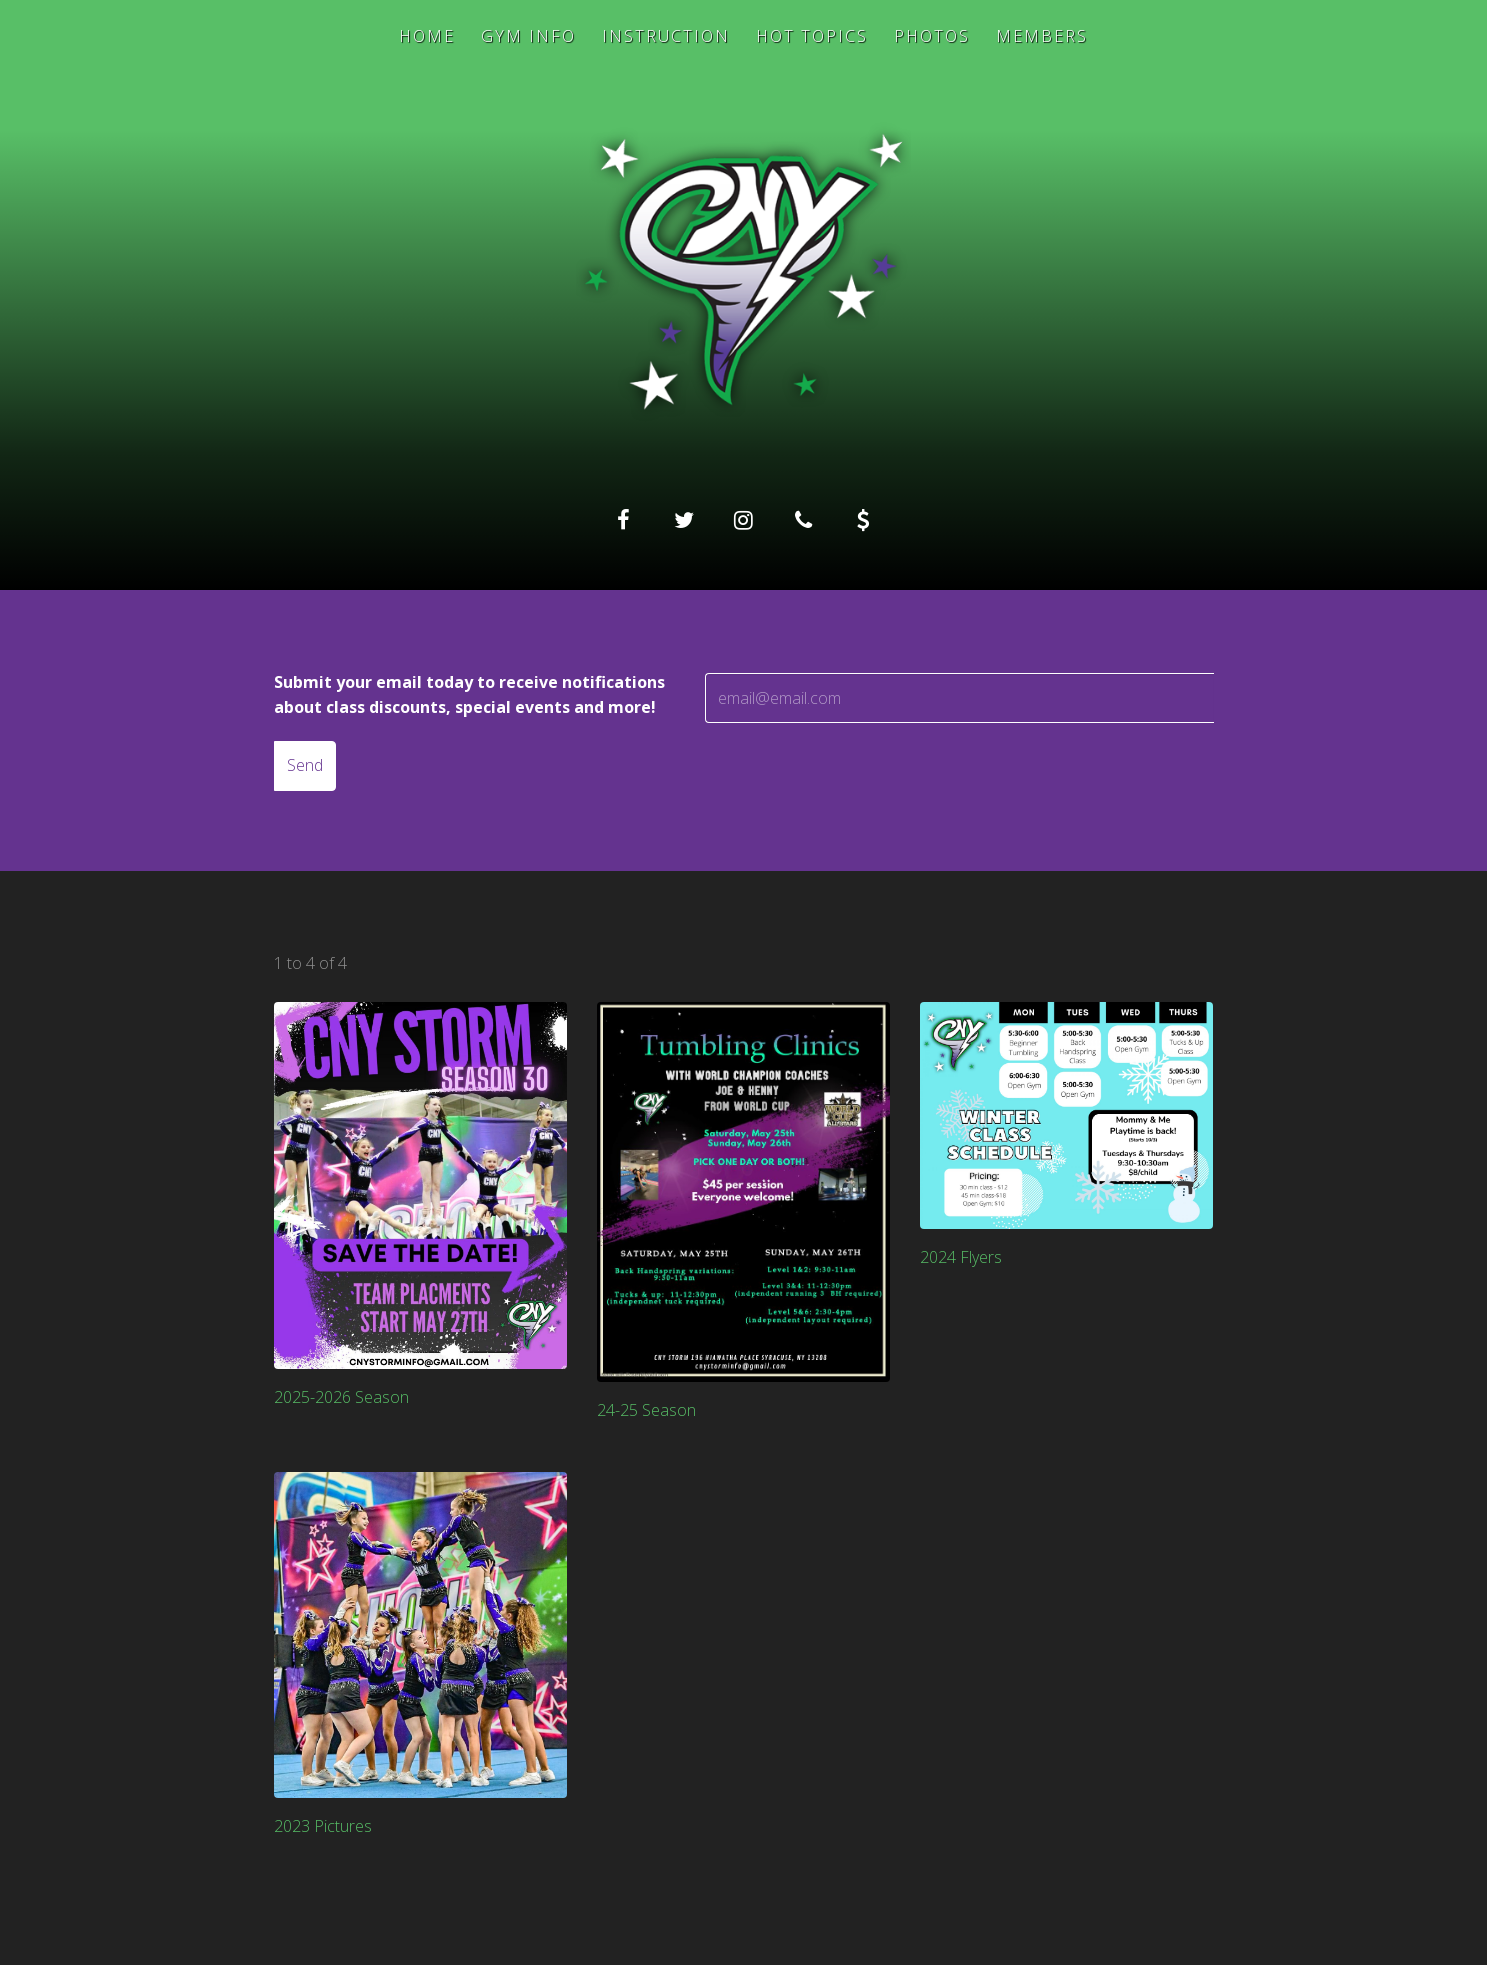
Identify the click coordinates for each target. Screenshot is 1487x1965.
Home (427, 36)
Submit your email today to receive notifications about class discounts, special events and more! (469, 695)
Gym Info (528, 36)
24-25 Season (646, 1410)
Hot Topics (812, 36)
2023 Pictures (323, 1826)
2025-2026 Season (341, 1397)
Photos (932, 36)
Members (1042, 36)
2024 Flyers (961, 1257)
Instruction (666, 36)
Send (305, 765)
